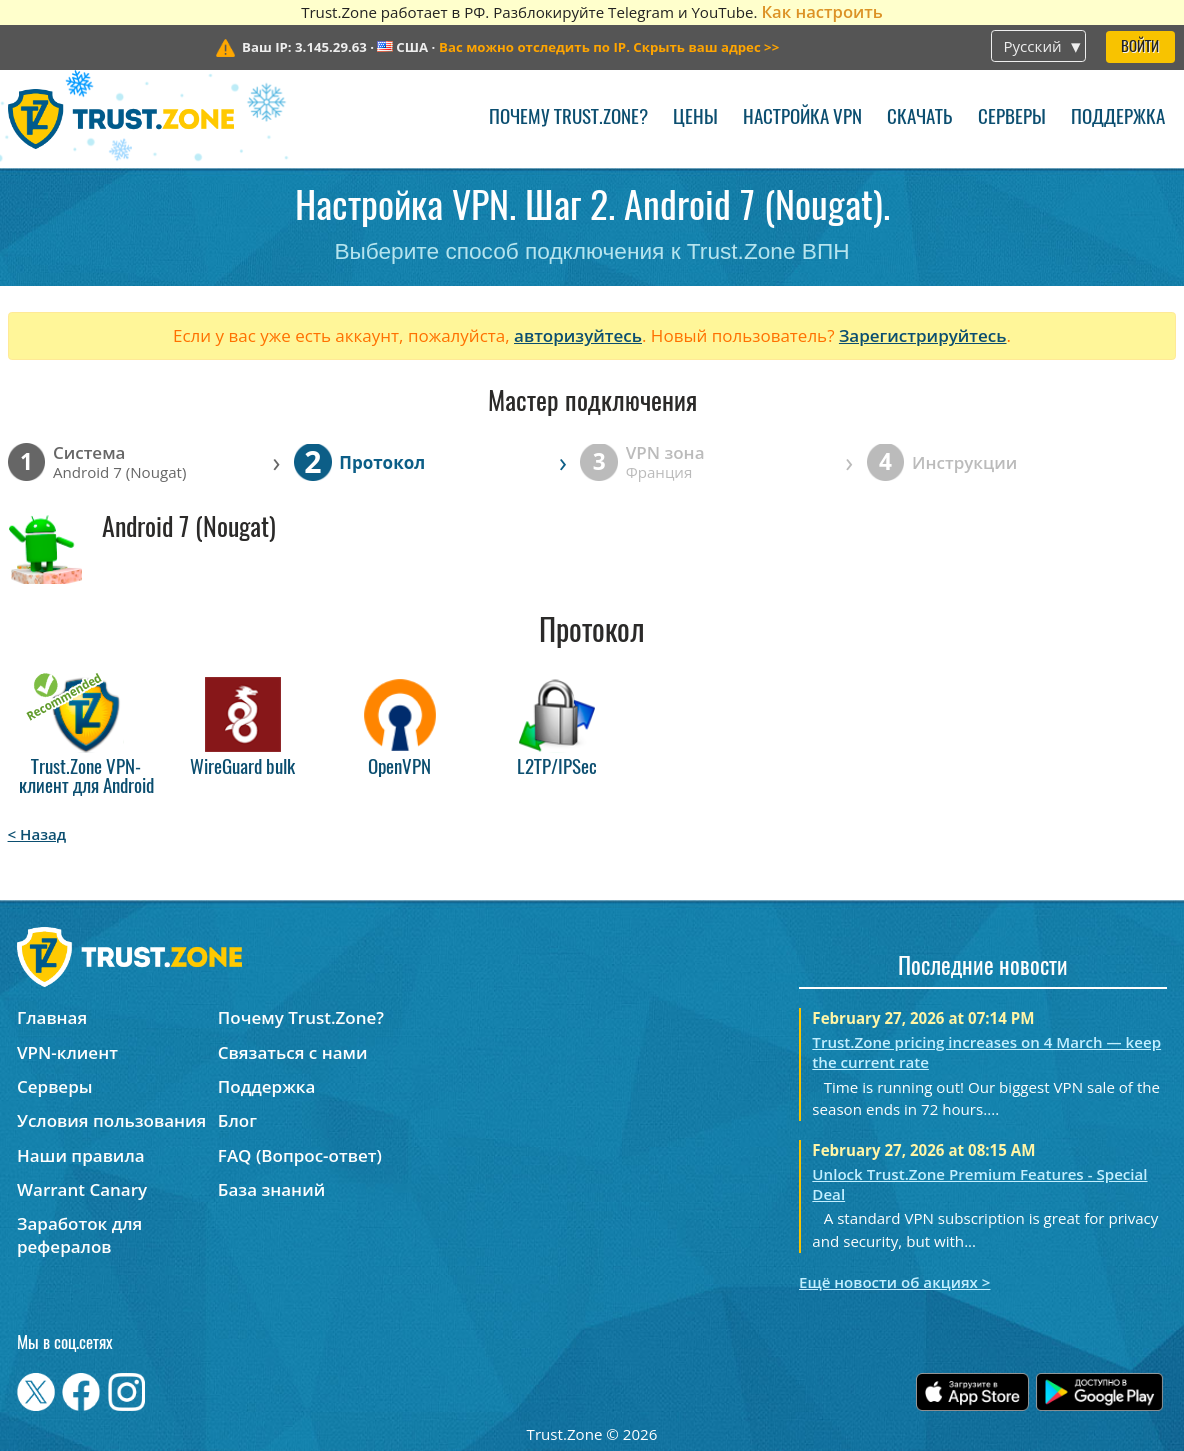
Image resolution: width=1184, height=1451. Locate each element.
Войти (1140, 47)
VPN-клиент (67, 1052)
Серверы (1012, 118)
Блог (237, 1120)
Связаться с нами (293, 1052)
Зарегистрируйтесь (923, 335)
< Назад (37, 834)
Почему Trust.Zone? (568, 118)
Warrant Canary (82, 1189)
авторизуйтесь (578, 335)
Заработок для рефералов (79, 1235)
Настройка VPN (802, 118)
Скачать (919, 118)
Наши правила (81, 1155)
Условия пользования (111, 1120)
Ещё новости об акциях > (894, 1282)
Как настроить (821, 11)
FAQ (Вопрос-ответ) (300, 1155)
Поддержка (1118, 118)
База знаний (271, 1189)
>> (609, 47)
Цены (695, 118)
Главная (52, 1017)
